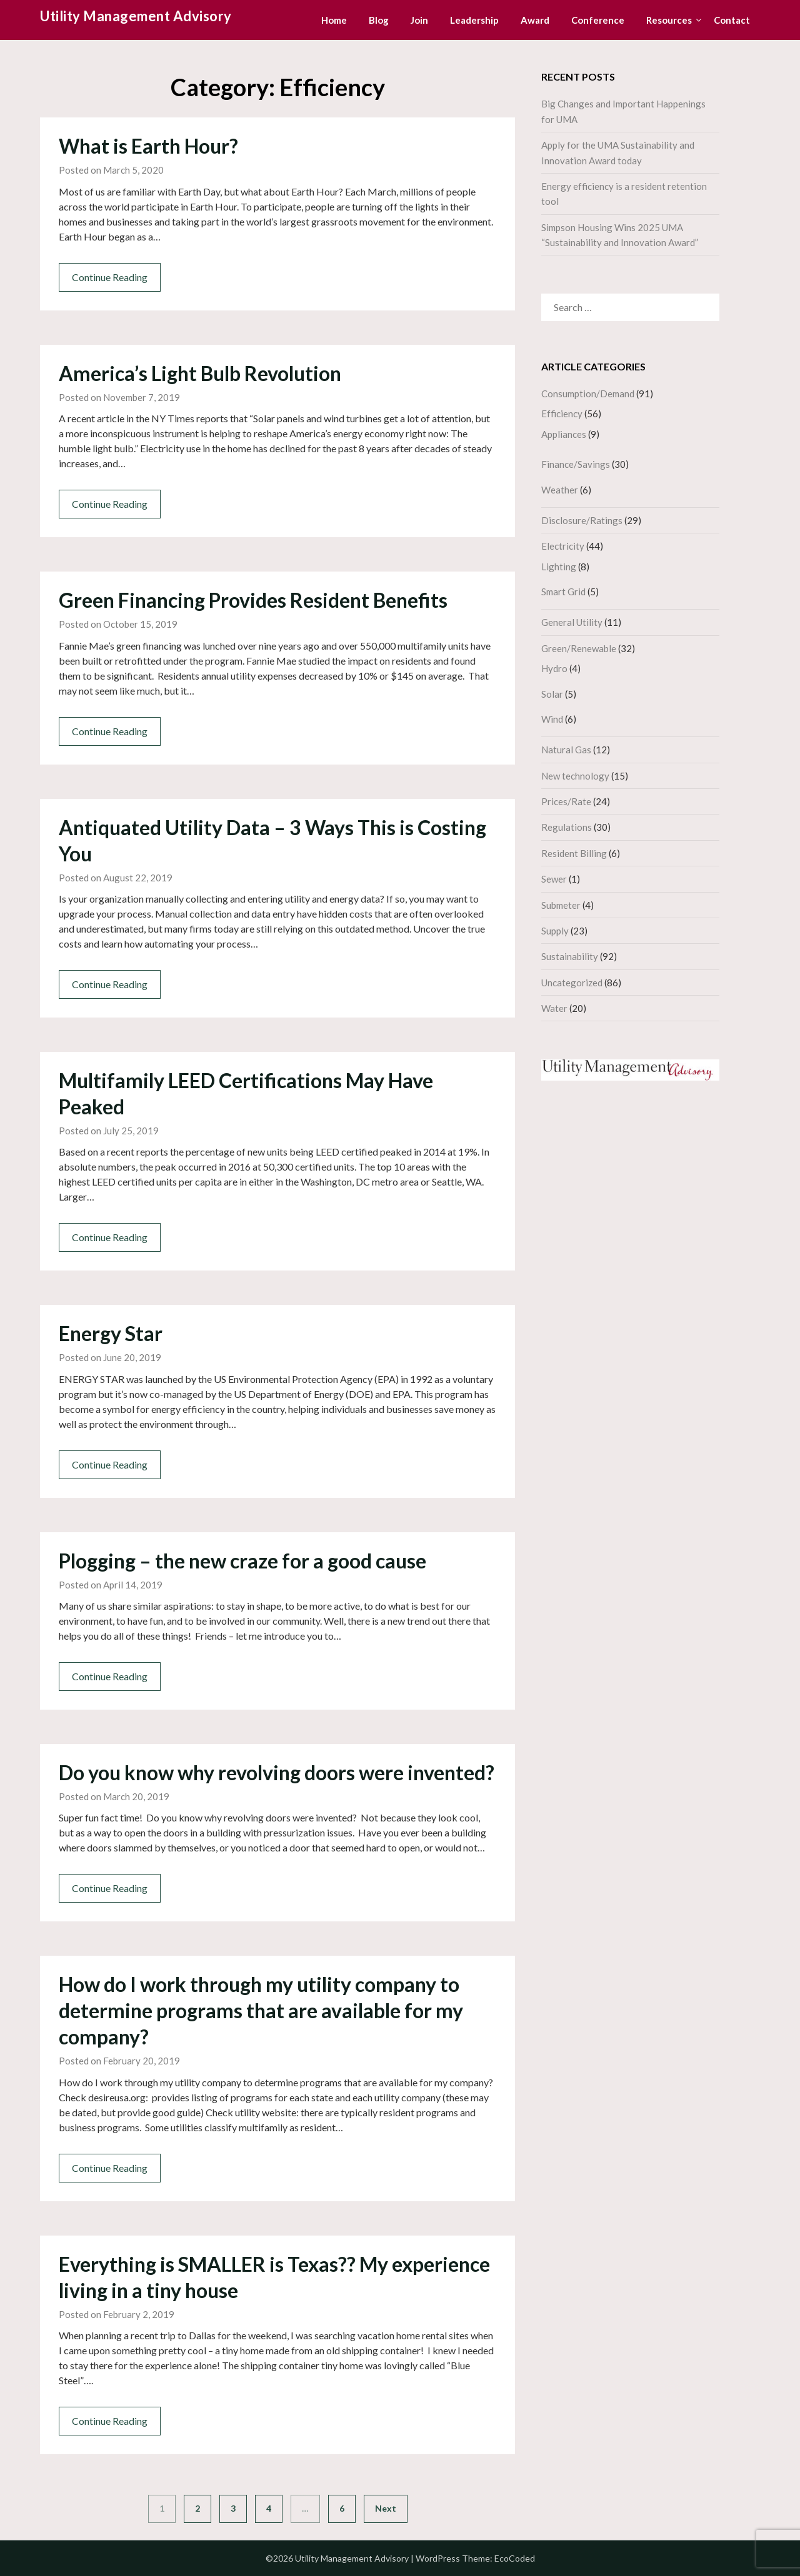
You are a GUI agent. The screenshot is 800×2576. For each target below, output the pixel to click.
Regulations (566, 827)
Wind (552, 719)
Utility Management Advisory (136, 15)
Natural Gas (566, 749)
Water (554, 1008)
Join (419, 20)
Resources (669, 20)
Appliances (563, 434)
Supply (555, 930)
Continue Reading (110, 277)
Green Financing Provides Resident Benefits (253, 600)
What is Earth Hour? (148, 146)
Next (385, 2508)
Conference (597, 20)
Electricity (562, 546)
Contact (732, 20)
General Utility (571, 622)
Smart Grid (563, 591)
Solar (552, 694)
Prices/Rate (566, 801)
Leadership (474, 20)
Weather (559, 489)
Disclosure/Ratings (581, 520)
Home (334, 20)
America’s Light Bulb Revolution (200, 373)
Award (535, 20)
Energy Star (110, 1333)
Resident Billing (574, 853)
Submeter (561, 905)
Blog (379, 20)
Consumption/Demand (587, 393)
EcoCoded (514, 2558)
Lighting (558, 566)
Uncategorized (571, 982)
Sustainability (569, 956)
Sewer (554, 878)
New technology (575, 775)
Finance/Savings (575, 464)
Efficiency (561, 413)
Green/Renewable (578, 648)
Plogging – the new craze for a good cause (242, 1560)
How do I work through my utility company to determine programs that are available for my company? (261, 2010)
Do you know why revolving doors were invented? (276, 1772)
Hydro (554, 668)
